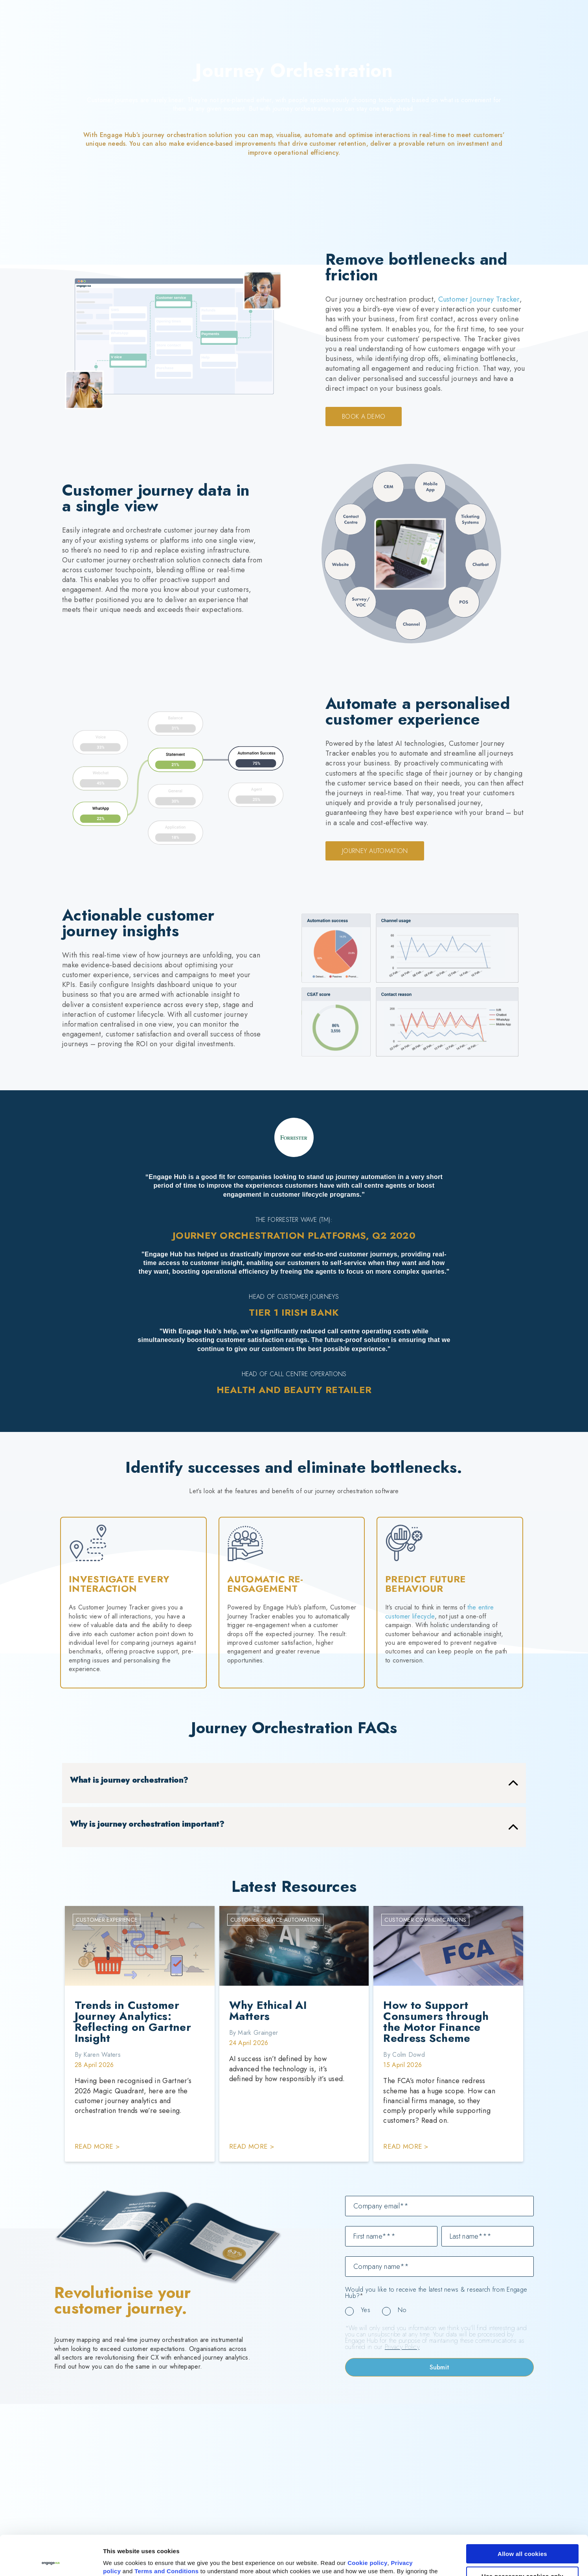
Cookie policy (367, 2523)
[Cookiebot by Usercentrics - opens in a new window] (51, 2561)
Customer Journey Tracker (479, 299)
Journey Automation (375, 850)
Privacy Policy (402, 2346)
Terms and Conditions (166, 2531)
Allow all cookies (522, 2514)
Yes (365, 2309)
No (402, 2309)
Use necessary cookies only (522, 2536)
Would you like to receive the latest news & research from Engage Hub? (436, 2293)
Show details (121, 2561)
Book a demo (363, 416)
